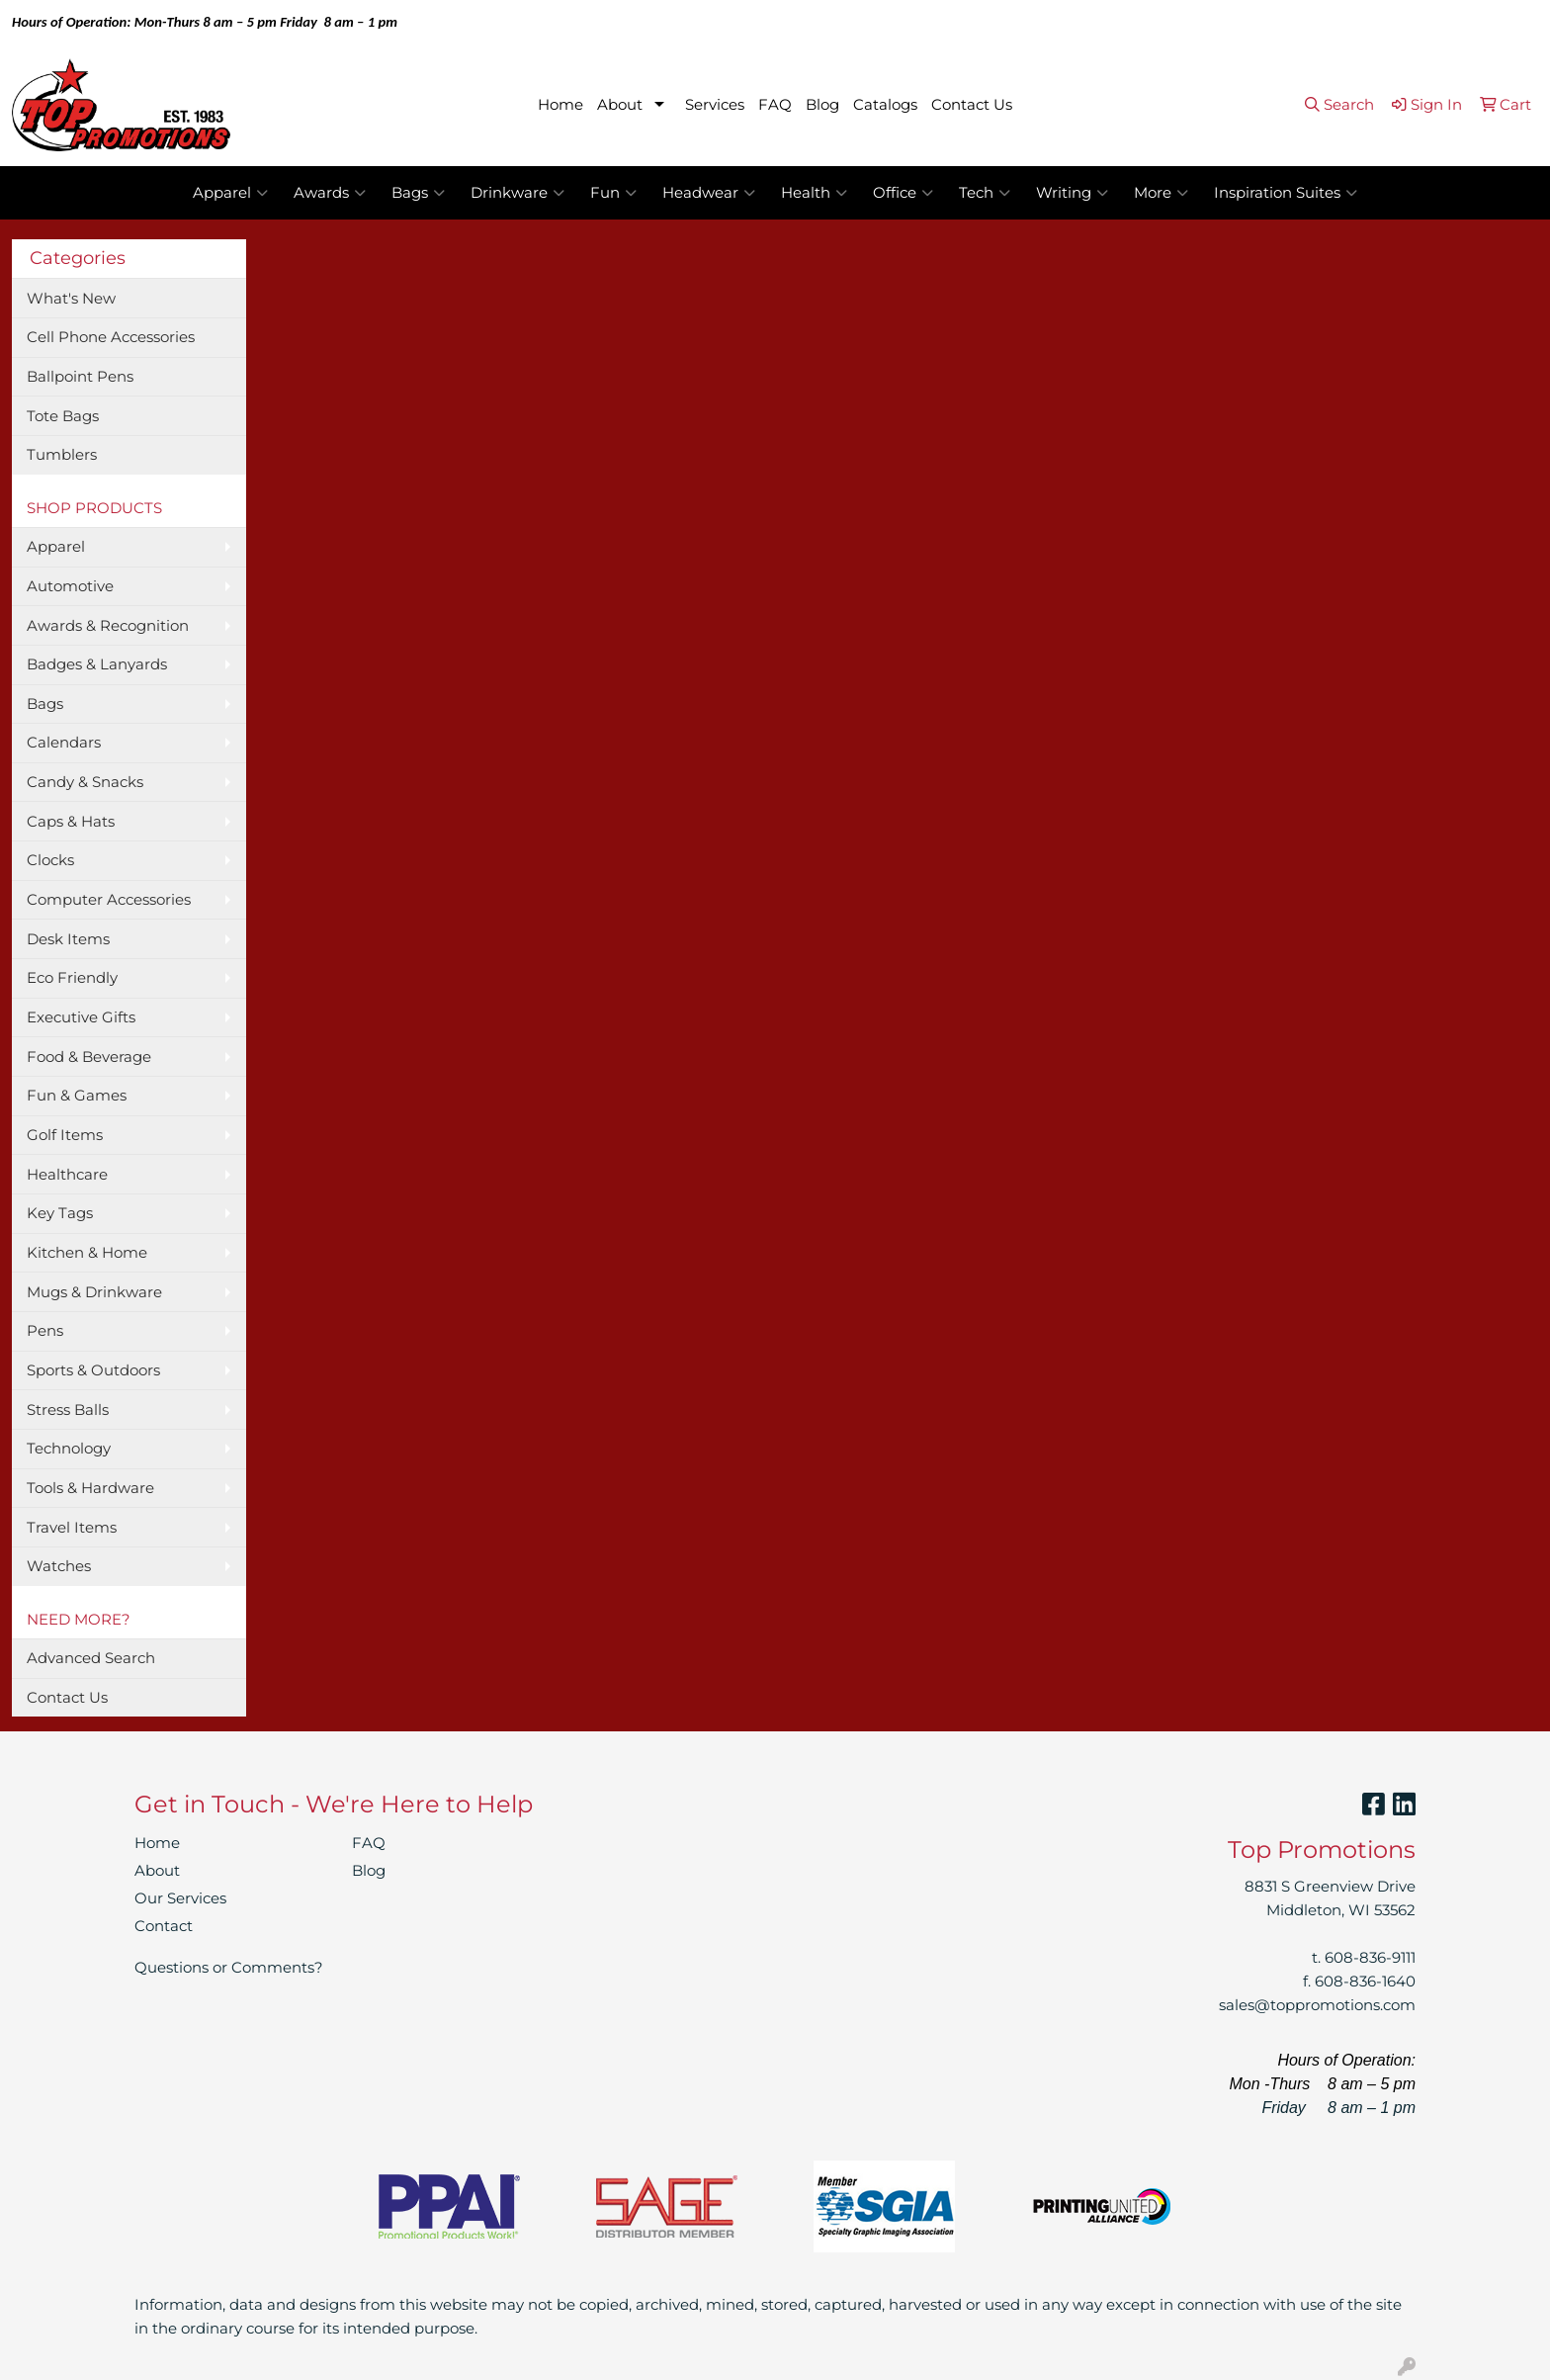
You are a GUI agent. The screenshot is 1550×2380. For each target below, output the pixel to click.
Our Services (180, 1898)
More (1161, 193)
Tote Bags (63, 416)
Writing (1072, 193)
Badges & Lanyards (97, 664)
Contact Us (971, 105)
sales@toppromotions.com (1317, 2005)
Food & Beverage (89, 1057)
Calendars (64, 742)
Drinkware (517, 193)
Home (560, 105)
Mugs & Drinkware (94, 1292)
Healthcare (67, 1175)
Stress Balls (68, 1410)
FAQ (775, 105)
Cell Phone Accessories (111, 337)
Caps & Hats (71, 822)
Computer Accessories (109, 900)
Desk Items (68, 939)
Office (903, 193)
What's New (71, 299)
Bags (418, 193)
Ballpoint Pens (80, 377)
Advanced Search (91, 1658)
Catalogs (885, 105)
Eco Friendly (72, 978)
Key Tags (60, 1213)
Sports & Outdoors (93, 1370)
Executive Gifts (81, 1017)
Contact (163, 1926)
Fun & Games (77, 1095)
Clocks (50, 860)
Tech (984, 193)
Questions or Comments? (228, 1968)
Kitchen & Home (87, 1253)
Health (814, 193)
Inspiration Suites (1285, 193)
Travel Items (72, 1528)
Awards (330, 193)
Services (714, 105)
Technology (69, 1448)
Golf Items (65, 1135)
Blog (822, 105)
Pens (45, 1331)
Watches (59, 1566)
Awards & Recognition (108, 626)
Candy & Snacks (85, 782)
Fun (613, 193)
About (620, 105)
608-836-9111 (1370, 1958)
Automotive (70, 586)
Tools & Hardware (90, 1488)
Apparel (230, 193)
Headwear (708, 193)
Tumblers (62, 455)
